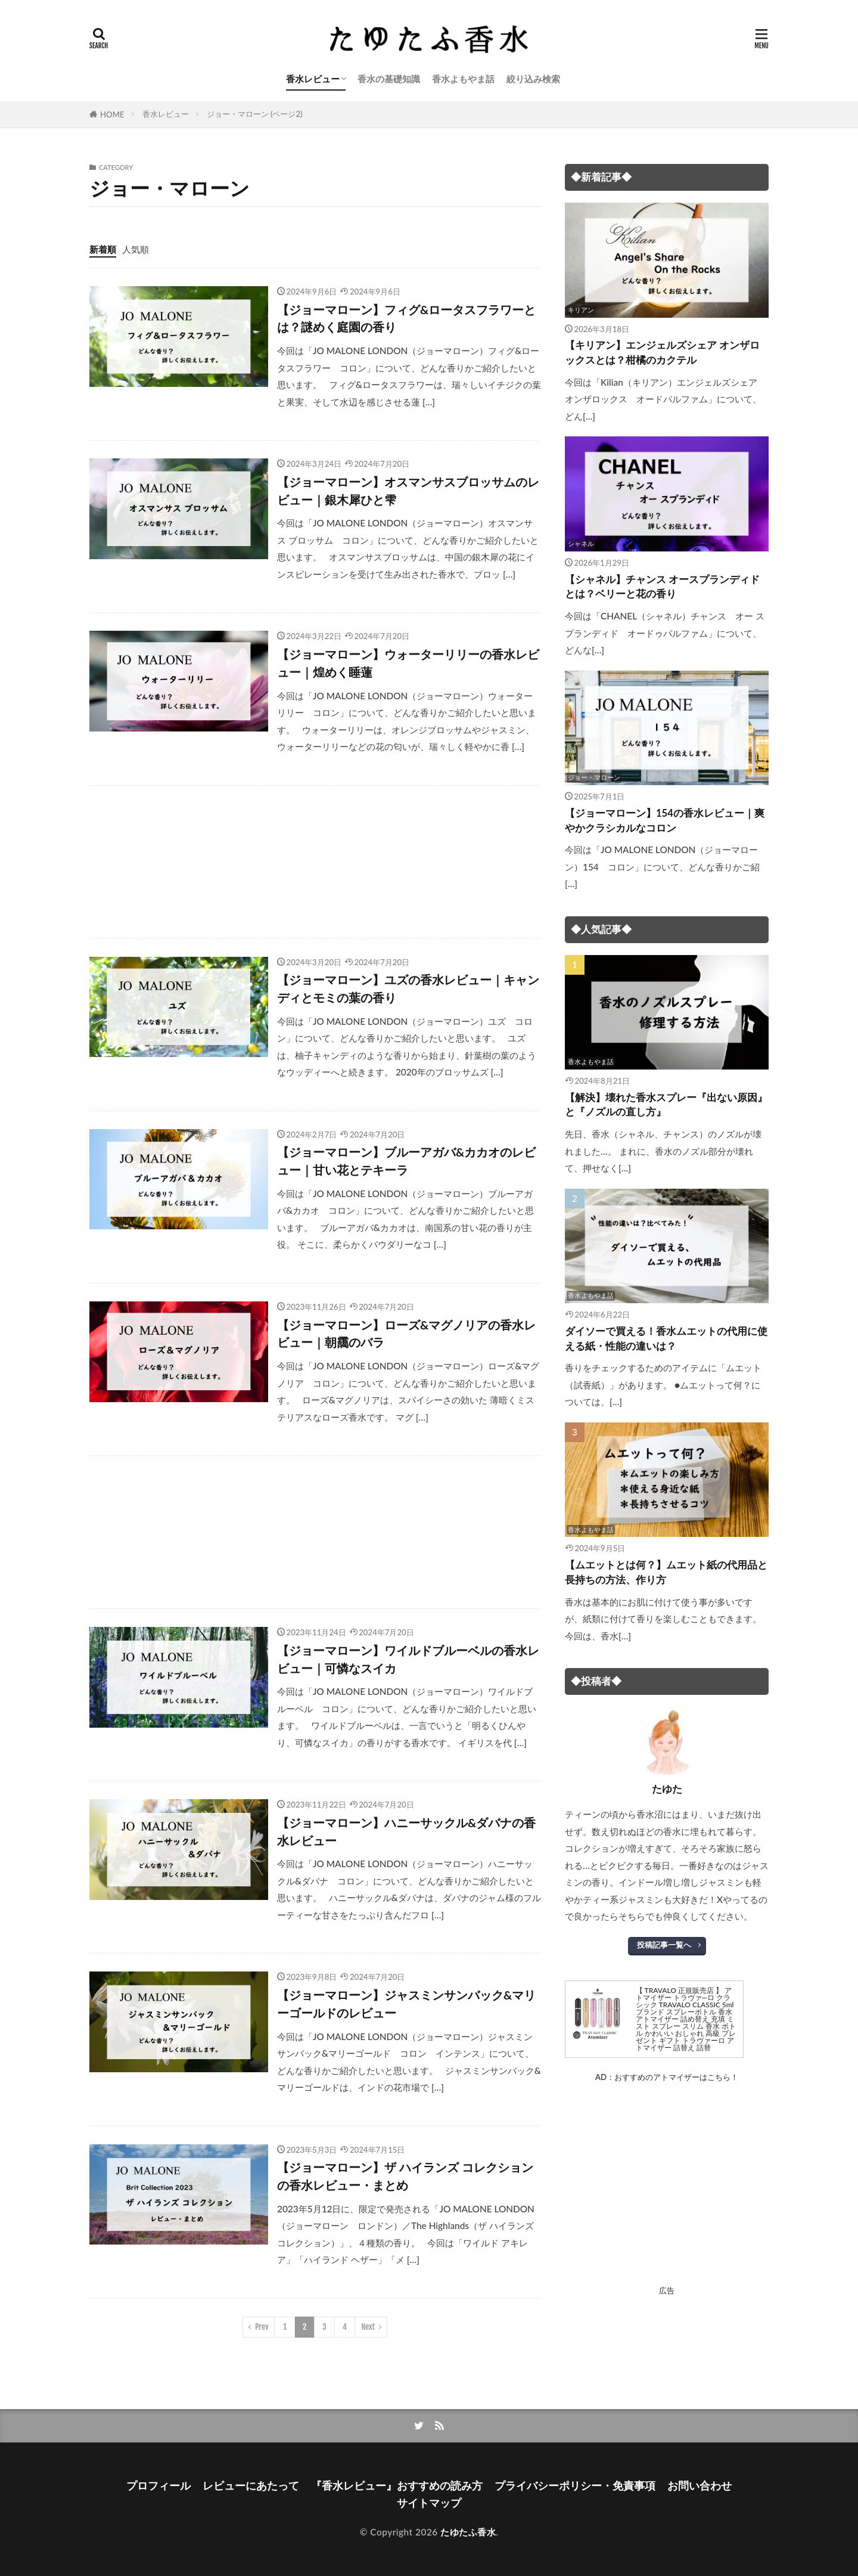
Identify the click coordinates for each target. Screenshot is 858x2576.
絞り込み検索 (533, 78)
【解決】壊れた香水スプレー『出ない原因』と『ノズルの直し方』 (666, 1105)
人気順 (135, 249)
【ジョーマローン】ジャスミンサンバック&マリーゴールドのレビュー (406, 2004)
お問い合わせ (699, 2485)
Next (368, 2327)
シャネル (581, 543)
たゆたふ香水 (468, 2532)
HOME (112, 114)
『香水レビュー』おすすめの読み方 (397, 2485)
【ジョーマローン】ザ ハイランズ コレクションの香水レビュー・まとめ (405, 2176)
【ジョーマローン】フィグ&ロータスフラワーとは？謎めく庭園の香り (406, 318)
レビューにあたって (251, 2485)
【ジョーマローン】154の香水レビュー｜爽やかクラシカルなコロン (664, 820)
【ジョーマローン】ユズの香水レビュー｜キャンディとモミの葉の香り (408, 988)
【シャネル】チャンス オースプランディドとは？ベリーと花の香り (662, 587)
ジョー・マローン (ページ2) (255, 114)
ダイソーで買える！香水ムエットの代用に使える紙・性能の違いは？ (666, 1338)
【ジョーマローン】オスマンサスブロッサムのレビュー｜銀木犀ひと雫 (408, 491)
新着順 (102, 249)
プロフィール (158, 2485)
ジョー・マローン (594, 777)
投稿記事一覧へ (664, 1944)
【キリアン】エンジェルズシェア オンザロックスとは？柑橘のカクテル (662, 352)
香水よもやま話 (463, 78)
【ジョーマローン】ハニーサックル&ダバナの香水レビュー (406, 1831)
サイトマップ (429, 2503)
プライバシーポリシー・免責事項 (575, 2485)
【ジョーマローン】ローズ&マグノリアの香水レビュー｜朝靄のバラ (406, 1334)
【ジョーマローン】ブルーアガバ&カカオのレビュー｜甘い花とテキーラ (406, 1161)
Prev (262, 2327)
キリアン (581, 310)
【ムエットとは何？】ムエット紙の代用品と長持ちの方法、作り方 (666, 1572)
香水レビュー (313, 78)
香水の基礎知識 (389, 78)
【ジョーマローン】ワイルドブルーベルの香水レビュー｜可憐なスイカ (408, 1659)
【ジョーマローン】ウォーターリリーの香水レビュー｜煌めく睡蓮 (408, 663)
